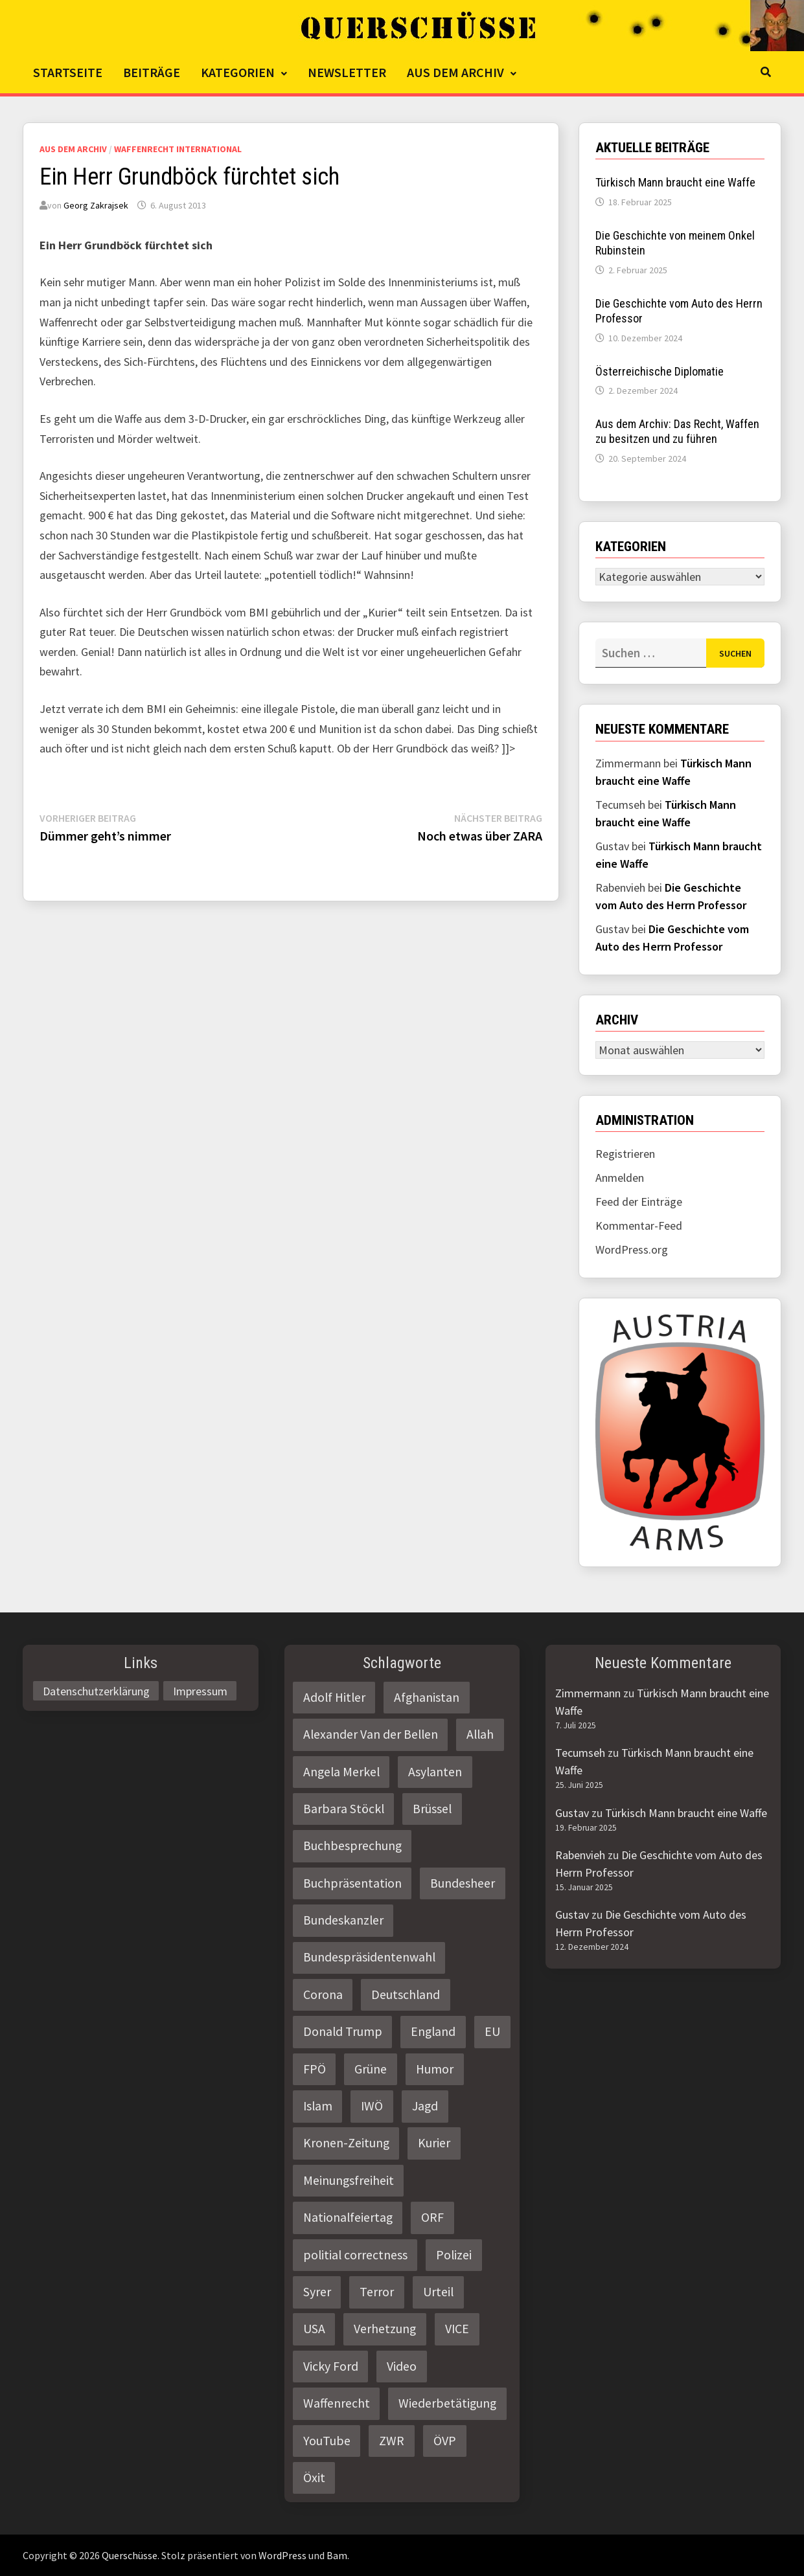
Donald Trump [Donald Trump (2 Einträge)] (342, 2031)
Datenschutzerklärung (96, 1691)
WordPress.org (631, 1249)
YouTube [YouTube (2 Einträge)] (326, 2440)
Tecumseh (580, 1752)
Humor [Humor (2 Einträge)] (435, 2069)
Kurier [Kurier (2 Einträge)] (434, 2143)
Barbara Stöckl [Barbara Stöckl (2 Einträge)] (343, 1808)
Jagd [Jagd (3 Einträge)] (425, 2106)
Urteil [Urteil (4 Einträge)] (438, 2291)
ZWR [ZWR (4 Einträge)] (391, 2440)
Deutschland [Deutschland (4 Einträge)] (405, 1994)
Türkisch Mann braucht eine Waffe (675, 182)
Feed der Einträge (638, 1201)
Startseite (67, 72)
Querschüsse (129, 2555)
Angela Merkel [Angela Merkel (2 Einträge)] (341, 1771)
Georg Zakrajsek (95, 205)
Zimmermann (588, 1693)
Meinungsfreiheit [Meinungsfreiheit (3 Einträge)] (348, 2180)
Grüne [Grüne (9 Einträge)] (370, 2069)
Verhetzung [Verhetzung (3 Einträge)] (385, 2328)
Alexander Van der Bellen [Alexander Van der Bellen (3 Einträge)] (370, 1734)
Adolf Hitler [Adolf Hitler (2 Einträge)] (334, 1697)
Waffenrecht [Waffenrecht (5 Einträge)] (336, 2403)
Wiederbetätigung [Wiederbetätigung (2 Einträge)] (447, 2403)
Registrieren (625, 1153)
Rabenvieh (580, 1854)
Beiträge (151, 72)
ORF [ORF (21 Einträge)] (432, 2217)
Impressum (200, 1691)
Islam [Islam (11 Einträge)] (317, 2106)
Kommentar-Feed (638, 1225)
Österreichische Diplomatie (659, 371)
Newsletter (347, 72)
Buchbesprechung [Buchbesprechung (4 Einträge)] (352, 1845)
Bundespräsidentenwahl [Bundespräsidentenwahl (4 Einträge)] (369, 1957)
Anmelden (619, 1177)
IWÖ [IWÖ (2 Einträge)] (372, 2106)
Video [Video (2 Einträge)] (402, 2366)
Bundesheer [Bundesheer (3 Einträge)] (462, 1883)
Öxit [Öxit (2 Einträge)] (314, 2477)
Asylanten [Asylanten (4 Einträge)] (435, 1771)
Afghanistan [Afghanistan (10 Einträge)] (426, 1697)
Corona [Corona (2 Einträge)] (323, 1994)
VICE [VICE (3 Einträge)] (457, 2328)
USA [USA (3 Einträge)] (314, 2328)
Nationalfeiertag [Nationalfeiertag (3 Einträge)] (348, 2217)
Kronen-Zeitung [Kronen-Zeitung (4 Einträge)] (346, 2143)
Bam (337, 2555)
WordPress (282, 2555)
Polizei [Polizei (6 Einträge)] (454, 2255)
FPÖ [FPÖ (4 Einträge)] (314, 2069)
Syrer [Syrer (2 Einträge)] (317, 2291)
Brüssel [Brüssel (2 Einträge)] (432, 1808)
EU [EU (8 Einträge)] (492, 2031)
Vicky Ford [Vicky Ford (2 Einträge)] (330, 2366)
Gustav (572, 1812)
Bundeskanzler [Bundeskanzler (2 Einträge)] (343, 1920)
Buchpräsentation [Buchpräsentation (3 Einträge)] (352, 1883)
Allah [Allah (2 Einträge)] (480, 1734)
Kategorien (238, 72)
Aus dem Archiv (455, 72)
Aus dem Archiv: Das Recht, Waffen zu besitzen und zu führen (677, 431)
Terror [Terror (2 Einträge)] (377, 2291)
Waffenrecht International (178, 149)
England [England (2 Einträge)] (433, 2031)
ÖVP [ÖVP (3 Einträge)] (444, 2440)
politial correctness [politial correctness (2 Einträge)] (355, 2255)
